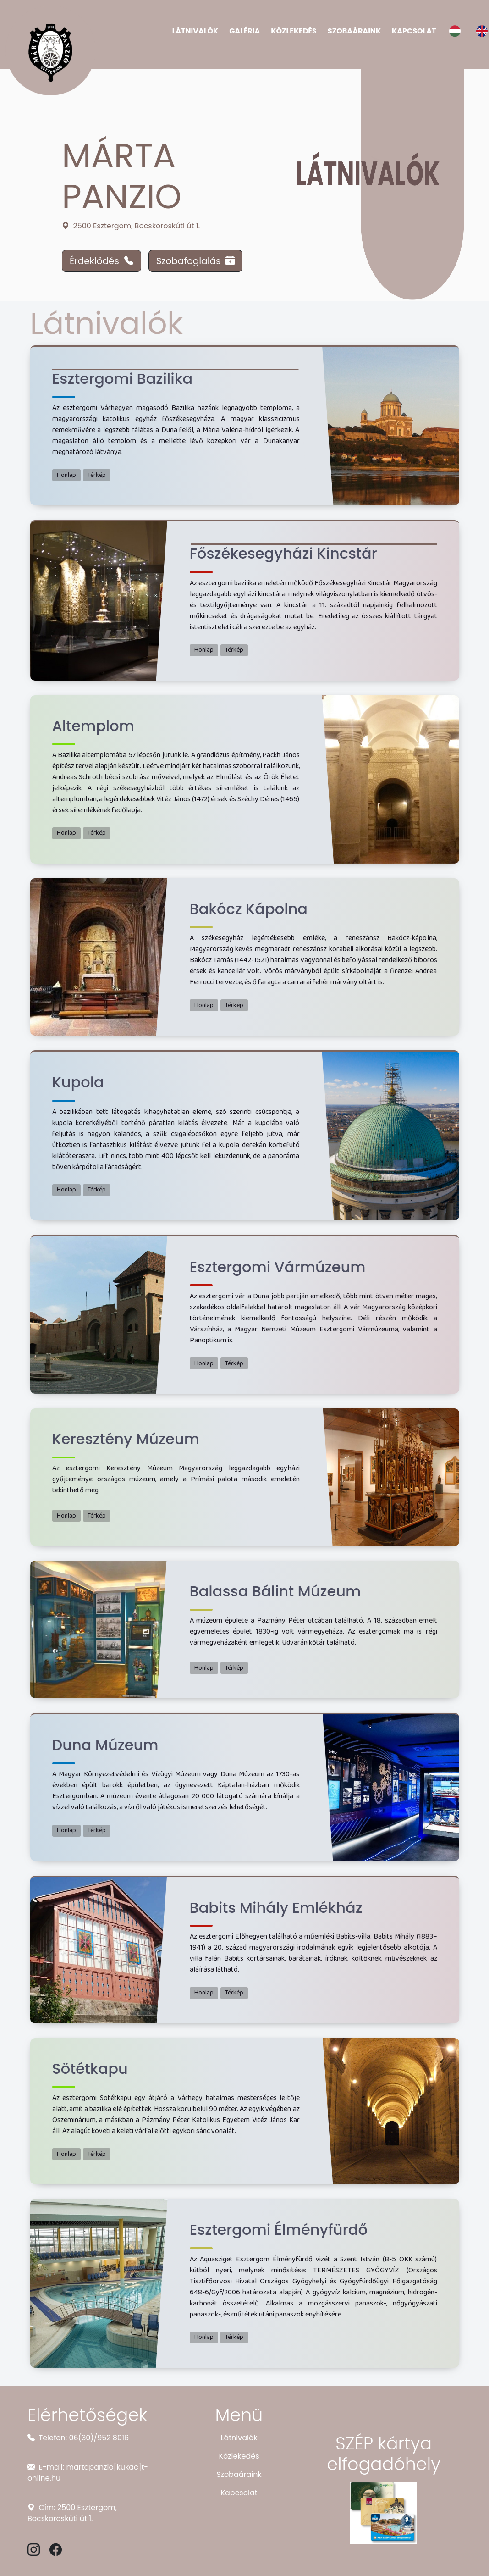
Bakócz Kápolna (249, 908)
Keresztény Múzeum (125, 1439)
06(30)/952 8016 (99, 2437)
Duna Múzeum (105, 1744)
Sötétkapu (90, 2068)
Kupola (78, 1082)
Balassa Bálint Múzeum (275, 1591)
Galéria (244, 31)
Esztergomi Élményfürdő (279, 2229)
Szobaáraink (354, 31)
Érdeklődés (101, 261)
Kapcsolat (414, 31)
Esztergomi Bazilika (122, 378)
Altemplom (93, 725)
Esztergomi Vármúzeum (278, 1267)
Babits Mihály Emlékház (276, 1907)
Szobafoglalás (195, 261)
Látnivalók (195, 31)
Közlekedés (294, 31)
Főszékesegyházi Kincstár (283, 553)
